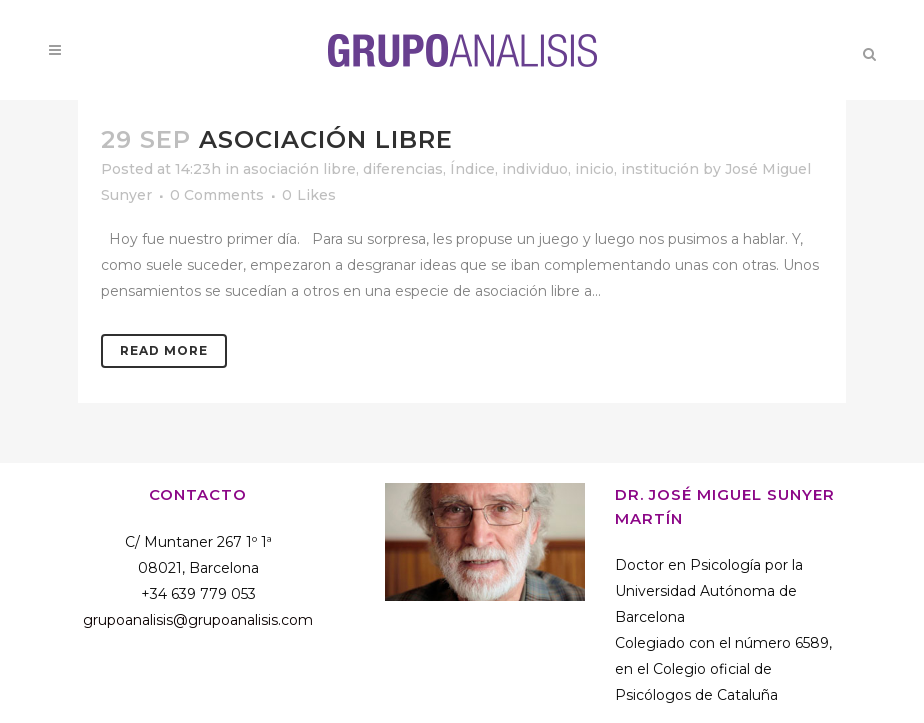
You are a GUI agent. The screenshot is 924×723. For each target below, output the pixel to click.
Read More (164, 350)
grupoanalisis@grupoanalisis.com (198, 620)
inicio (594, 169)
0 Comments (217, 195)
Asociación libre (326, 139)
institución (660, 169)
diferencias (403, 169)
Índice (472, 169)
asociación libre (299, 169)
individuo (535, 169)
